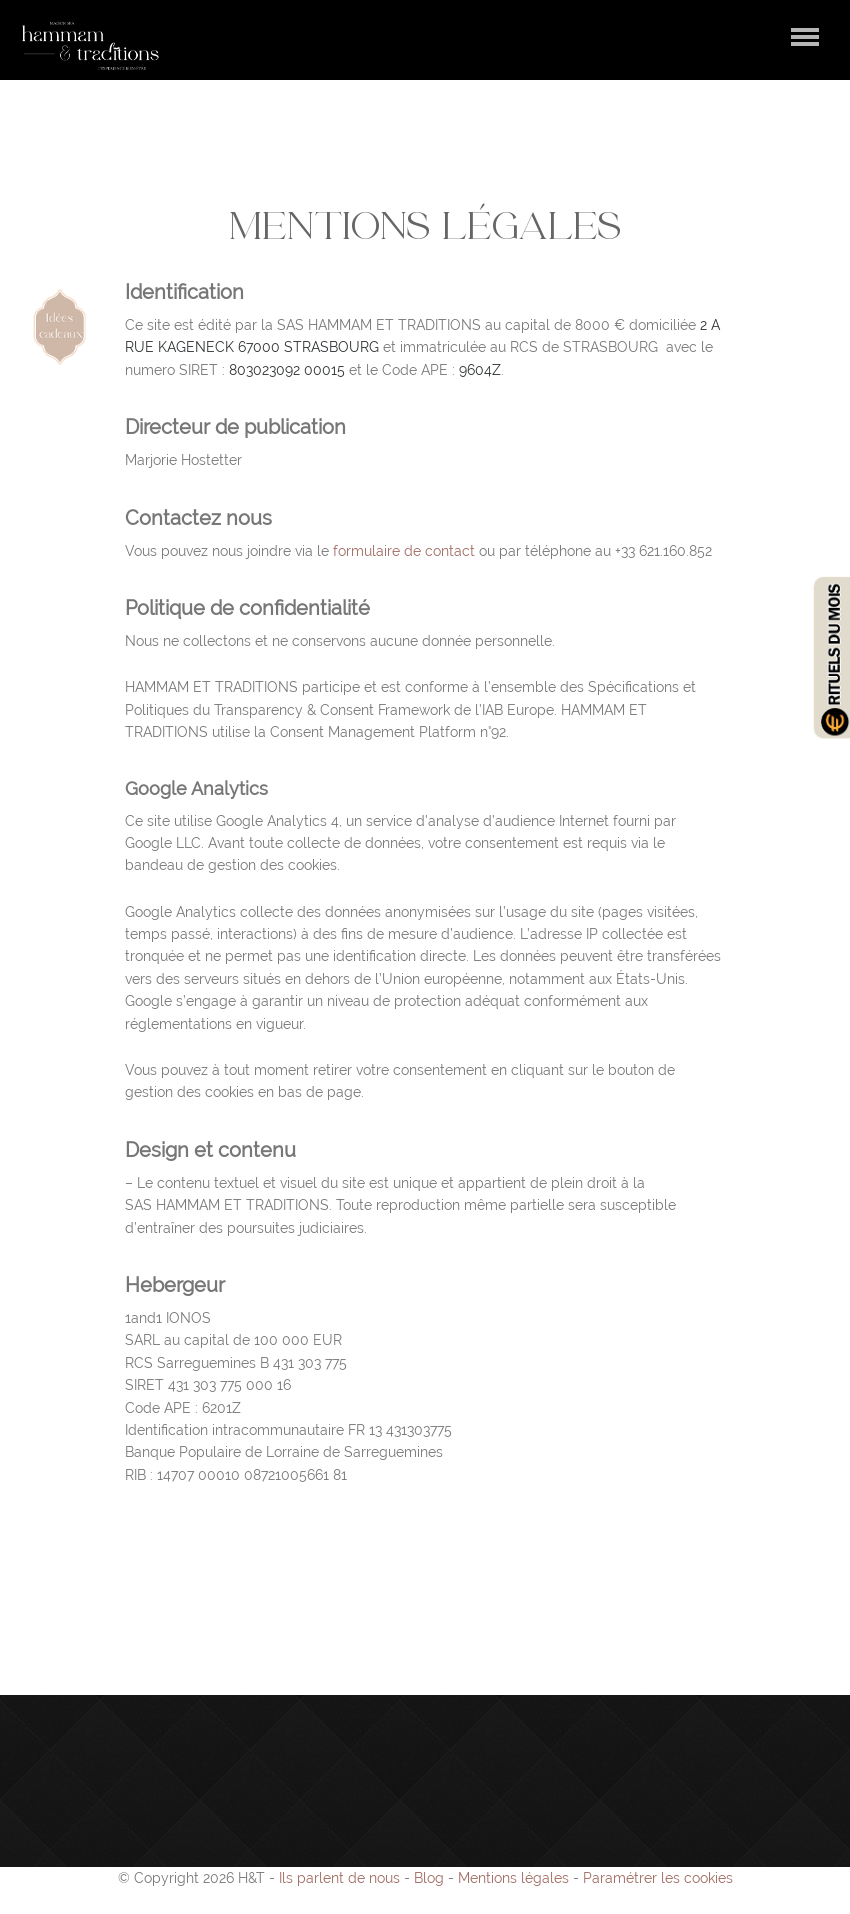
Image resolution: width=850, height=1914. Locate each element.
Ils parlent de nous (339, 1878)
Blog (429, 1878)
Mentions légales (513, 1878)
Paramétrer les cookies (658, 1878)
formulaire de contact (404, 551)
